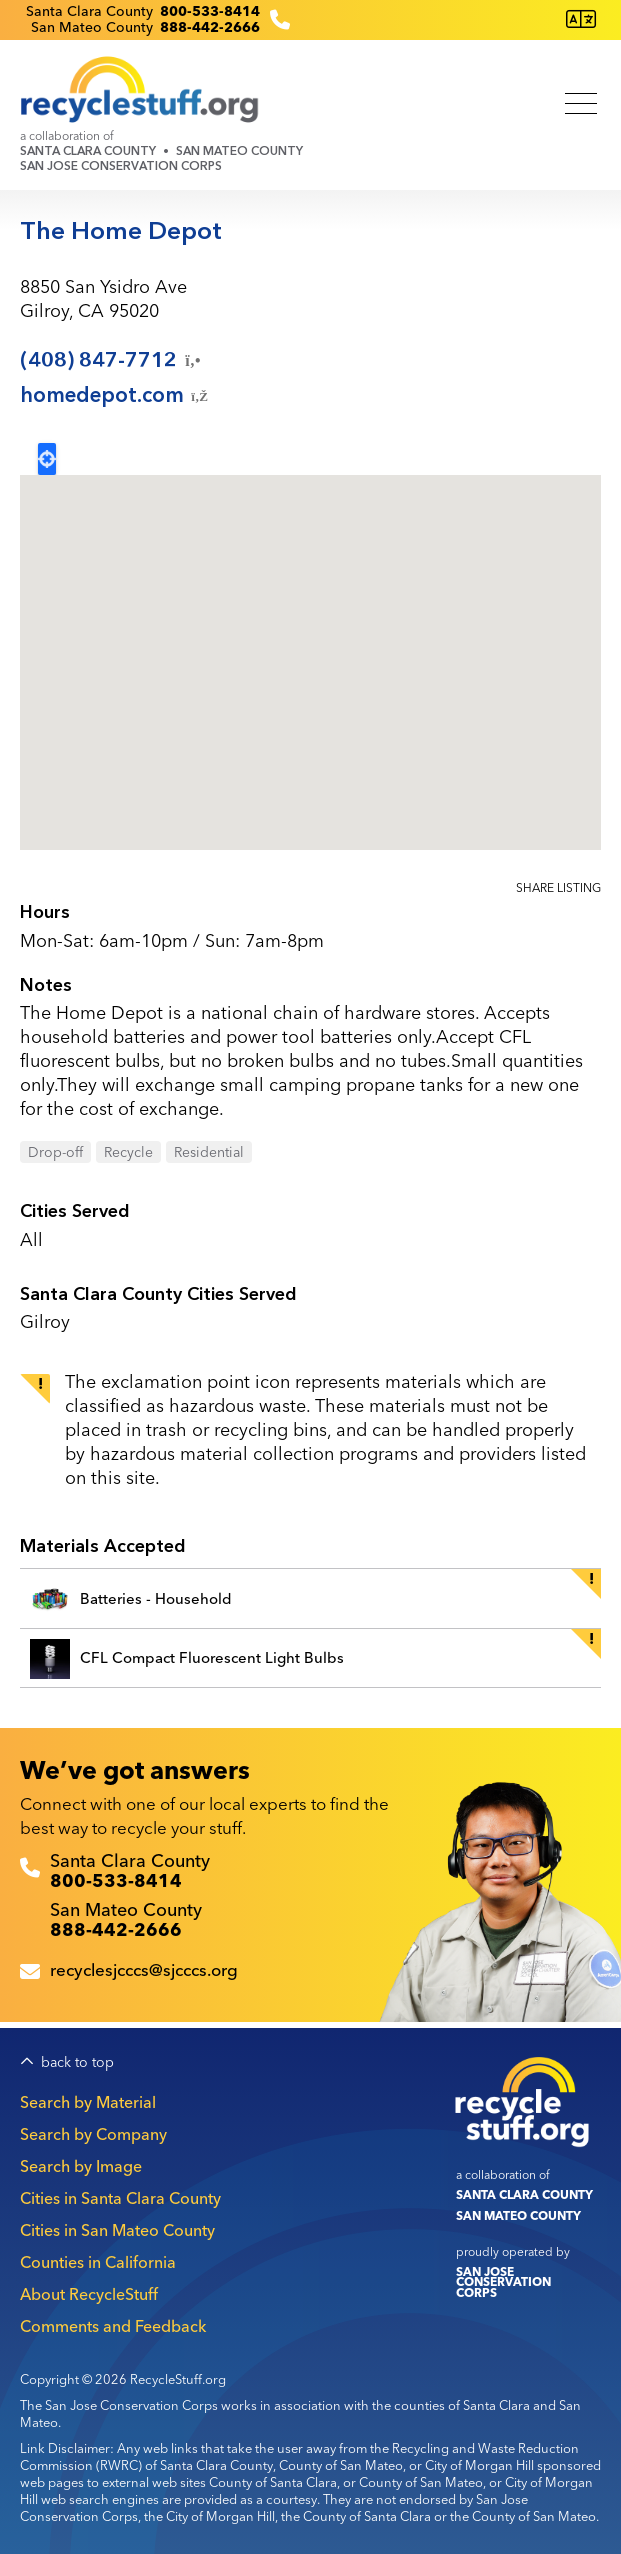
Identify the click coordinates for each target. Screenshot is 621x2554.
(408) (112, 360)
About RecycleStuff (89, 2294)
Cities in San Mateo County (117, 2230)
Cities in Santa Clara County (120, 2198)
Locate (47, 459)
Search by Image (81, 2166)
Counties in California (98, 2262)
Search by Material (88, 2102)
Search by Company (93, 2134)
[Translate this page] (581, 19)
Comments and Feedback (113, 2326)
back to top (77, 2062)
